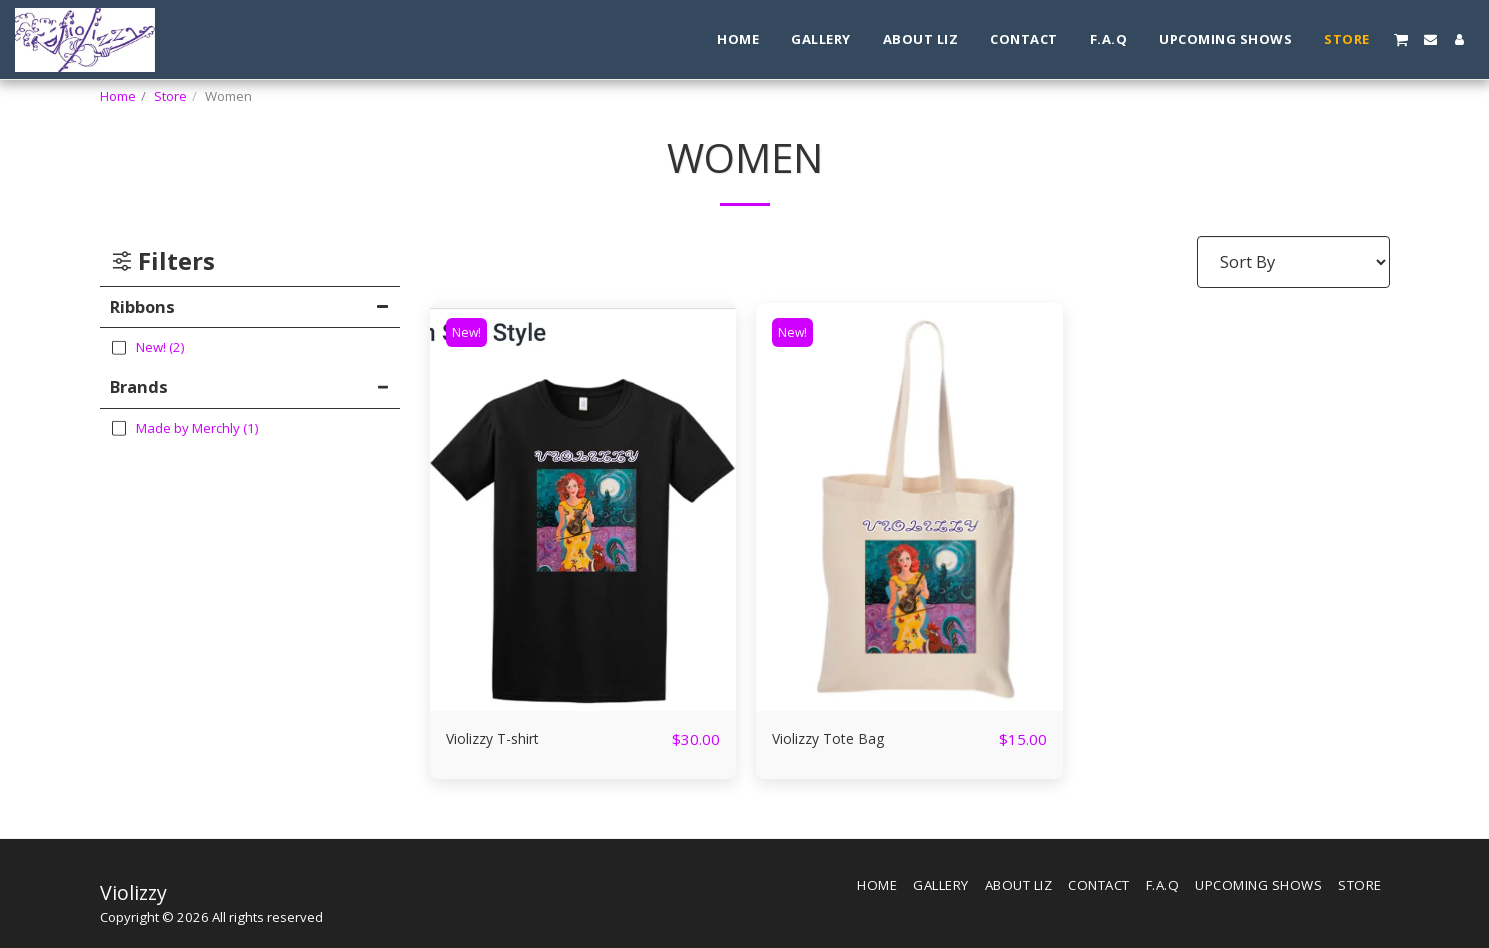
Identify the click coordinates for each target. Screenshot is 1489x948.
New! (469, 332)
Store (170, 96)
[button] (1401, 39)
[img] (583, 507)
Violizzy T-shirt (504, 738)
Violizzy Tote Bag (838, 738)
